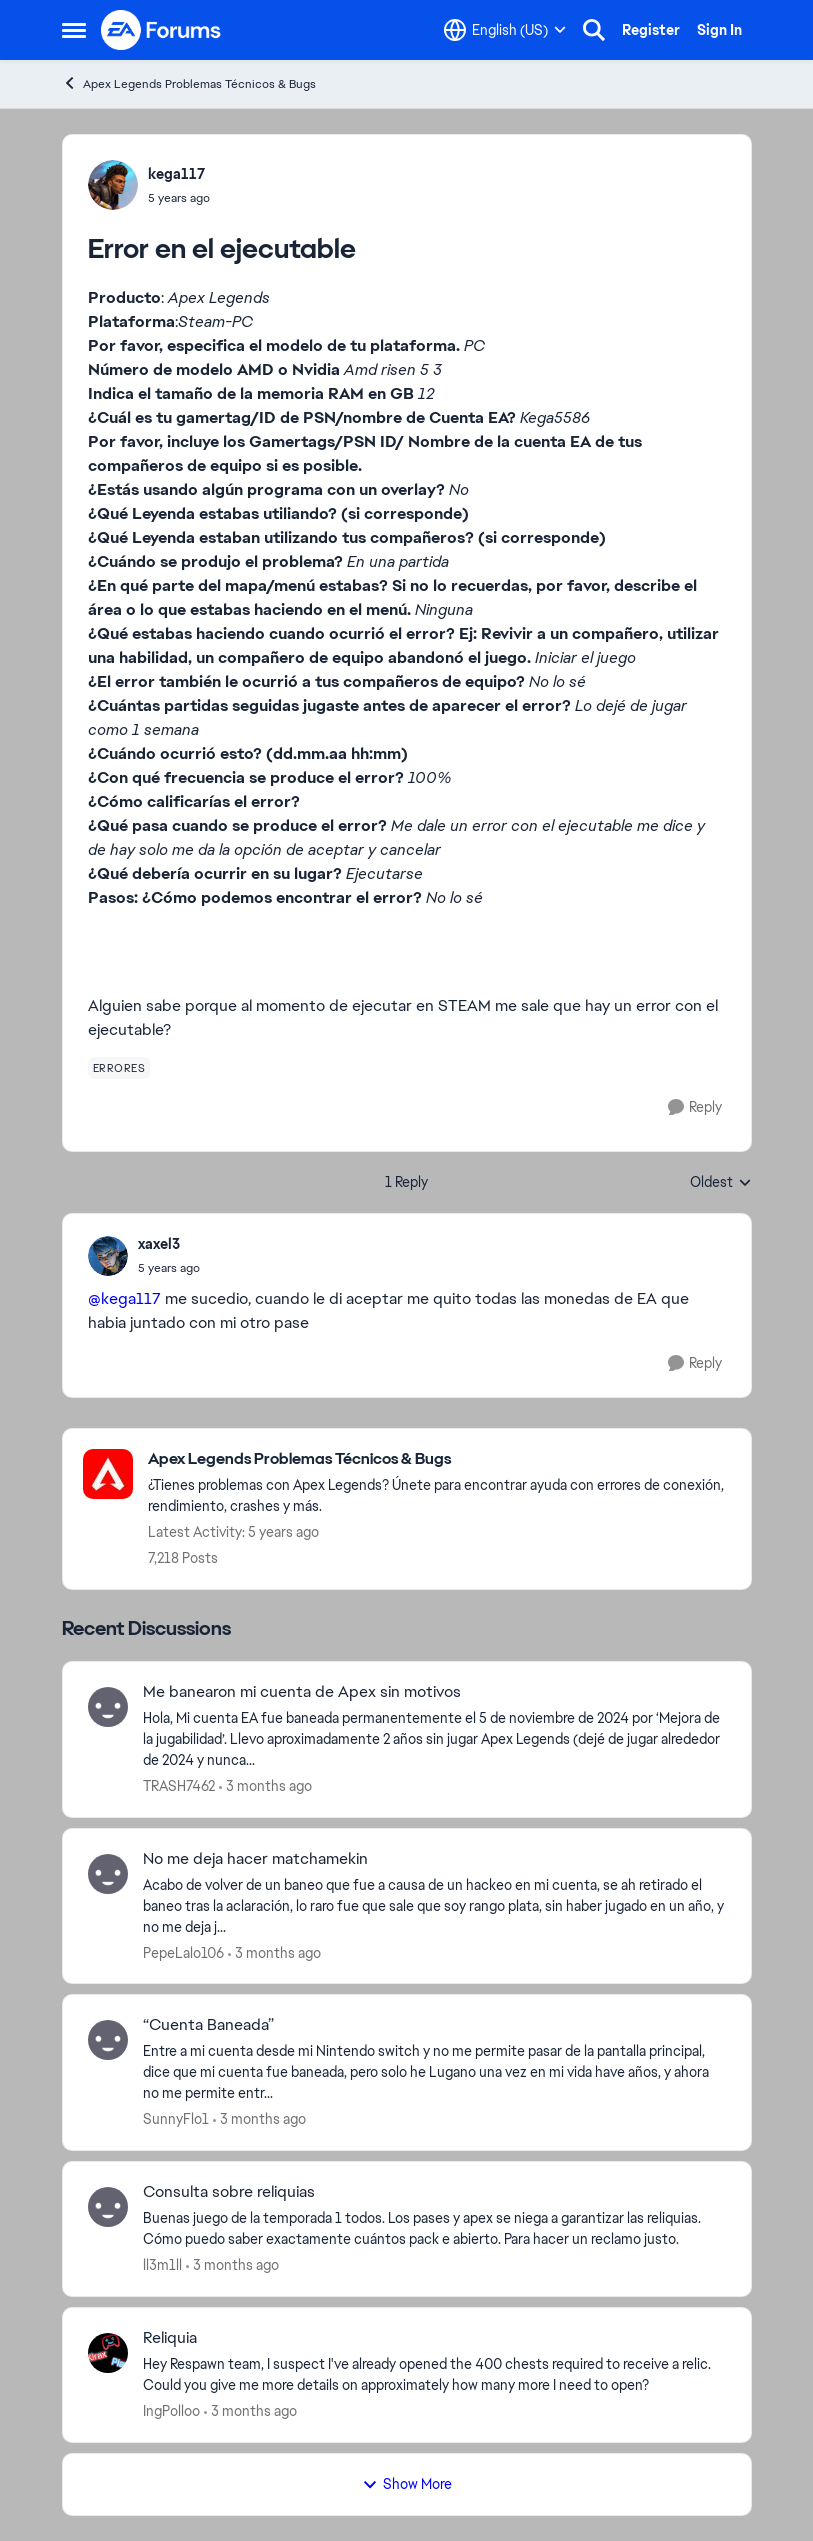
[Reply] (695, 1107)
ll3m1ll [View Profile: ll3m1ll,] (162, 2265)
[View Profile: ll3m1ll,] (108, 2207)
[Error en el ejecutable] (169, 1268)
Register (651, 30)
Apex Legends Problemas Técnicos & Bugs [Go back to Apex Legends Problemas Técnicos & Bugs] (189, 83)
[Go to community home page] (162, 30)
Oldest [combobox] (721, 1183)
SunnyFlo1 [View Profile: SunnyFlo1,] (176, 2119)
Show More (407, 2484)
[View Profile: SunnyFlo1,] (108, 2040)
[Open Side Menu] (74, 30)
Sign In (719, 30)
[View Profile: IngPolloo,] (108, 2353)
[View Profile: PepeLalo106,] (108, 1874)
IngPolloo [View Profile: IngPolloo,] (171, 2411)
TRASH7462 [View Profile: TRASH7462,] (179, 1786)
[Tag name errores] (119, 1068)
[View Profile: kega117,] (113, 185)
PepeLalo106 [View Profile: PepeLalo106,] (183, 1952)
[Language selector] (505, 30)
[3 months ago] (265, 1786)
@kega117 (124, 1298)
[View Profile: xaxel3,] (108, 1256)
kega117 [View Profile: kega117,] (176, 174)
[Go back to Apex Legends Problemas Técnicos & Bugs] (439, 1459)
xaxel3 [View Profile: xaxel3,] (159, 1244)
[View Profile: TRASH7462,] (108, 1707)
